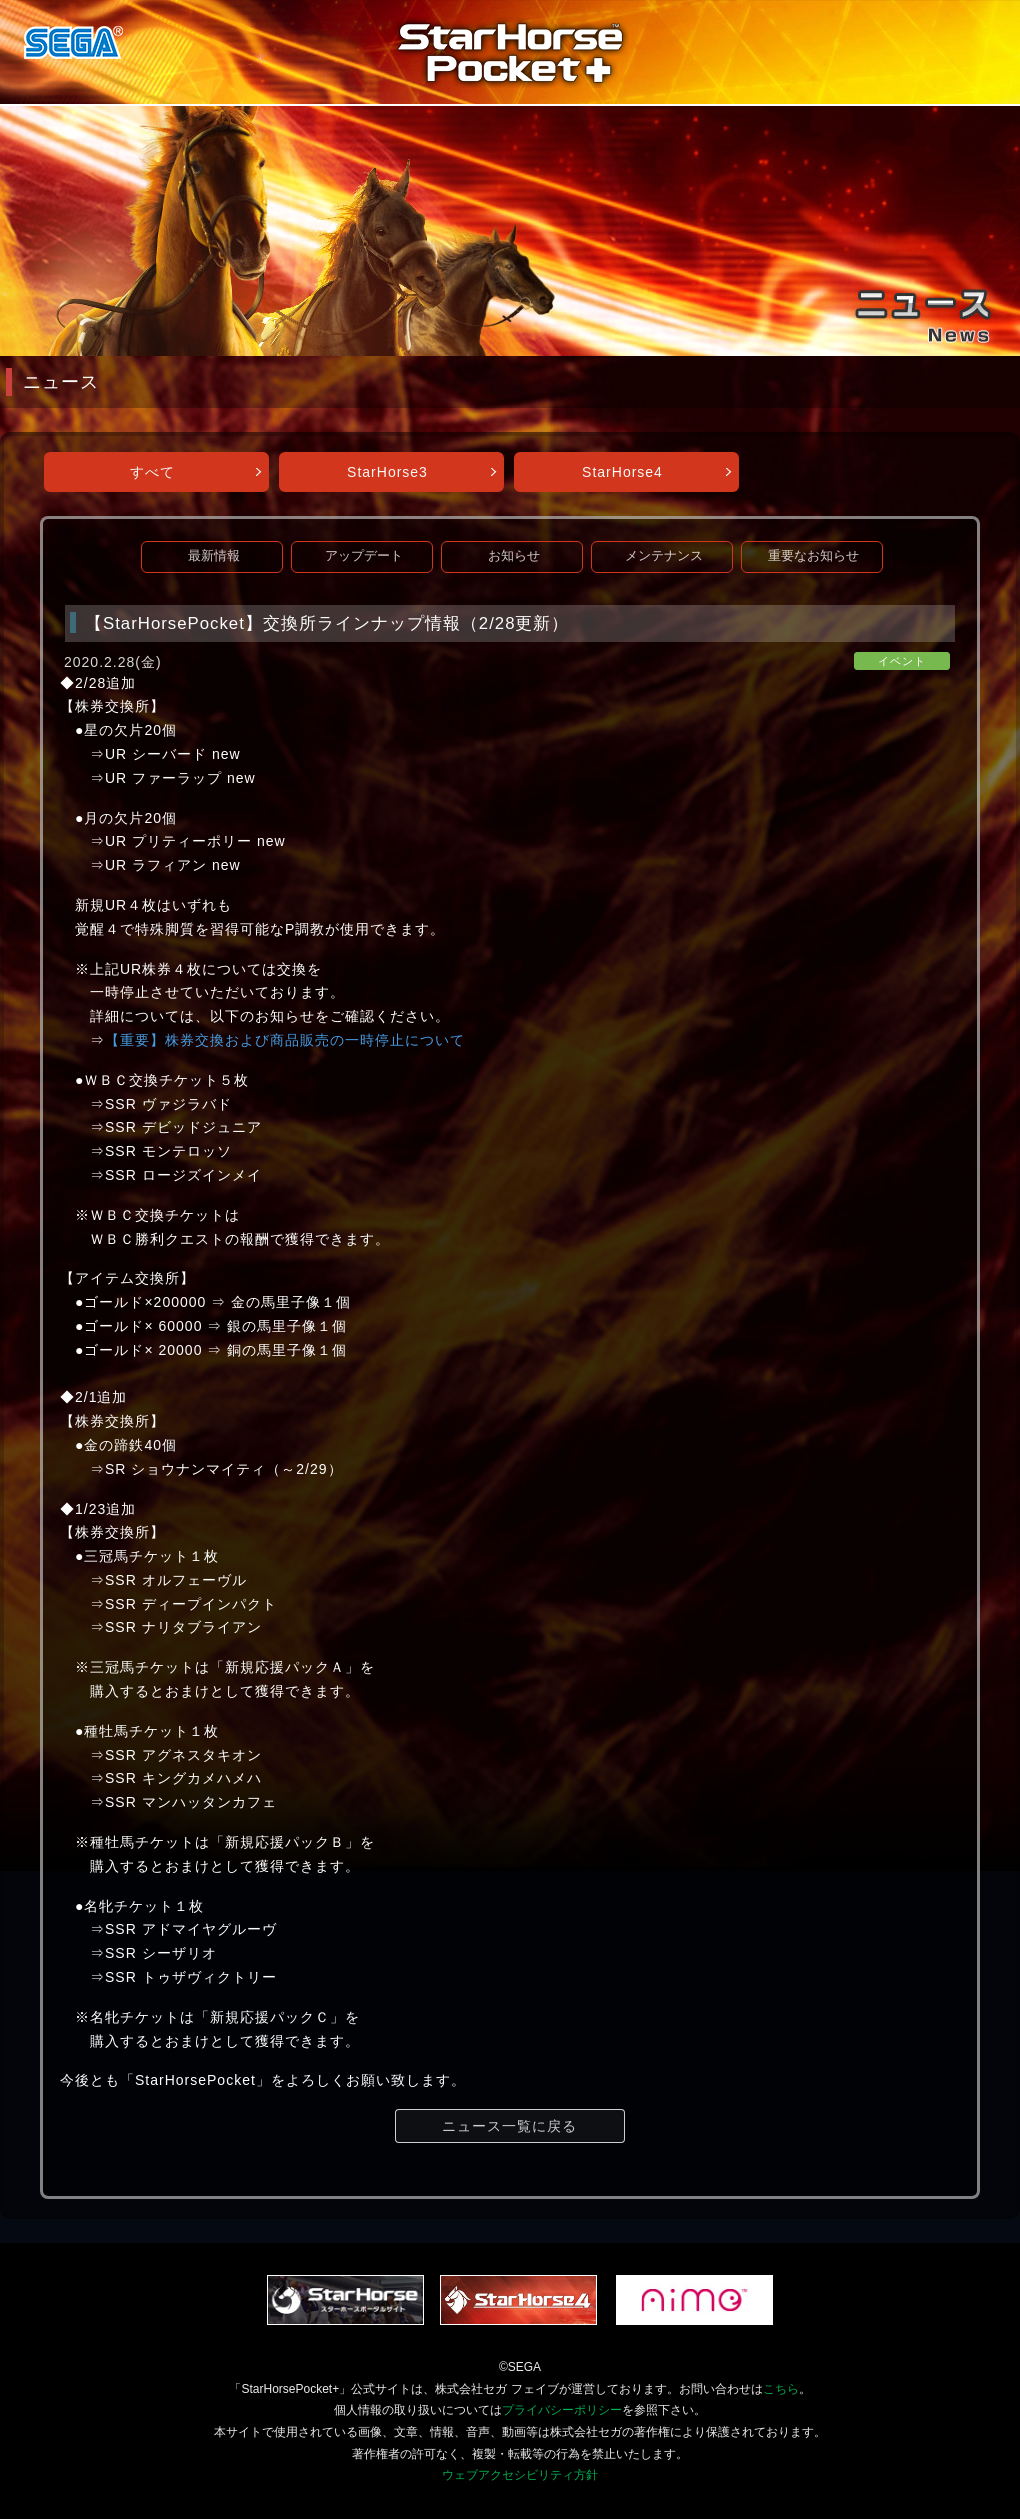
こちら (781, 2389)
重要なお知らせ (813, 556)
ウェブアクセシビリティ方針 (520, 2475)
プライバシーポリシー (562, 2410)
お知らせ (514, 556)
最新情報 (214, 556)
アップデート (364, 556)
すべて (152, 472)
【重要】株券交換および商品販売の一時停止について (285, 1040)
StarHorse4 (622, 472)
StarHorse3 (387, 472)
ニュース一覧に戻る (509, 2126)
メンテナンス (664, 556)
